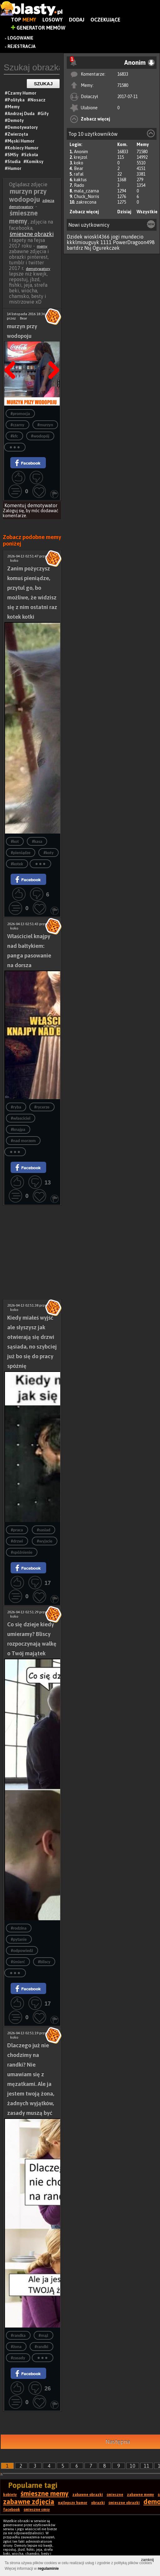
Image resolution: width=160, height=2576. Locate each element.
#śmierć (18, 1961)
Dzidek (75, 236)
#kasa (37, 841)
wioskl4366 (97, 236)
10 (132, 2466)
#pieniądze (21, 852)
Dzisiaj (124, 211)
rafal (79, 174)
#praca (17, 1530)
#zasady (18, 2358)
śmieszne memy (45, 2493)
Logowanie (20, 37)
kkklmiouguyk (83, 242)
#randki (41, 2346)
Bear (78, 168)
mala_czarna (86, 190)
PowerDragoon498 (134, 242)
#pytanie (19, 1939)
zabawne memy (140, 2495)
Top (23, 19)
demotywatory (38, 269)
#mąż (43, 2335)
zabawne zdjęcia (28, 2502)
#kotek (17, 864)
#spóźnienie (21, 1552)
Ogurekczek (106, 248)
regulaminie (48, 2568)
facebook (11, 2509)
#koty (48, 852)
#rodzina (19, 1928)
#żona (16, 2346)
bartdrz (75, 248)
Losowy (52, 19)
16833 (122, 74)
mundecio (132, 236)
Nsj (87, 248)
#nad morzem (23, 1140)
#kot (15, 841)
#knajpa (18, 1129)
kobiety (10, 2495)
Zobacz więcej (95, 118)
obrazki (98, 2503)
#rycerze (42, 1107)
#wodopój (40, 436)
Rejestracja (21, 46)
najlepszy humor (72, 2503)
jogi (115, 236)
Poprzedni (12, 354)
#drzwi (17, 1541)
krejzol (80, 157)
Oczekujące (105, 19)
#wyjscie (44, 1541)
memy (42, 246)
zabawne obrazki (87, 2495)
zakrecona (86, 202)
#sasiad (43, 1530)
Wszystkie (147, 211)
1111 (106, 242)
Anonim (81, 151)
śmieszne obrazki (32, 234)
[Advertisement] (32, 1229)
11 (146, 2466)
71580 (122, 85)
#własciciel (21, 1118)
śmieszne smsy (37, 2509)
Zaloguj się (13, 510)
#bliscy (44, 1961)
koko (78, 162)
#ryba (16, 1107)
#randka (18, 2335)
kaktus (80, 179)
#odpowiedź (22, 1950)
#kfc (14, 436)
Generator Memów (38, 28)
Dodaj (76, 19)
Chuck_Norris (86, 196)
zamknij (147, 2560)
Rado (79, 185)
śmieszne (115, 2495)
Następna (51, 354)
